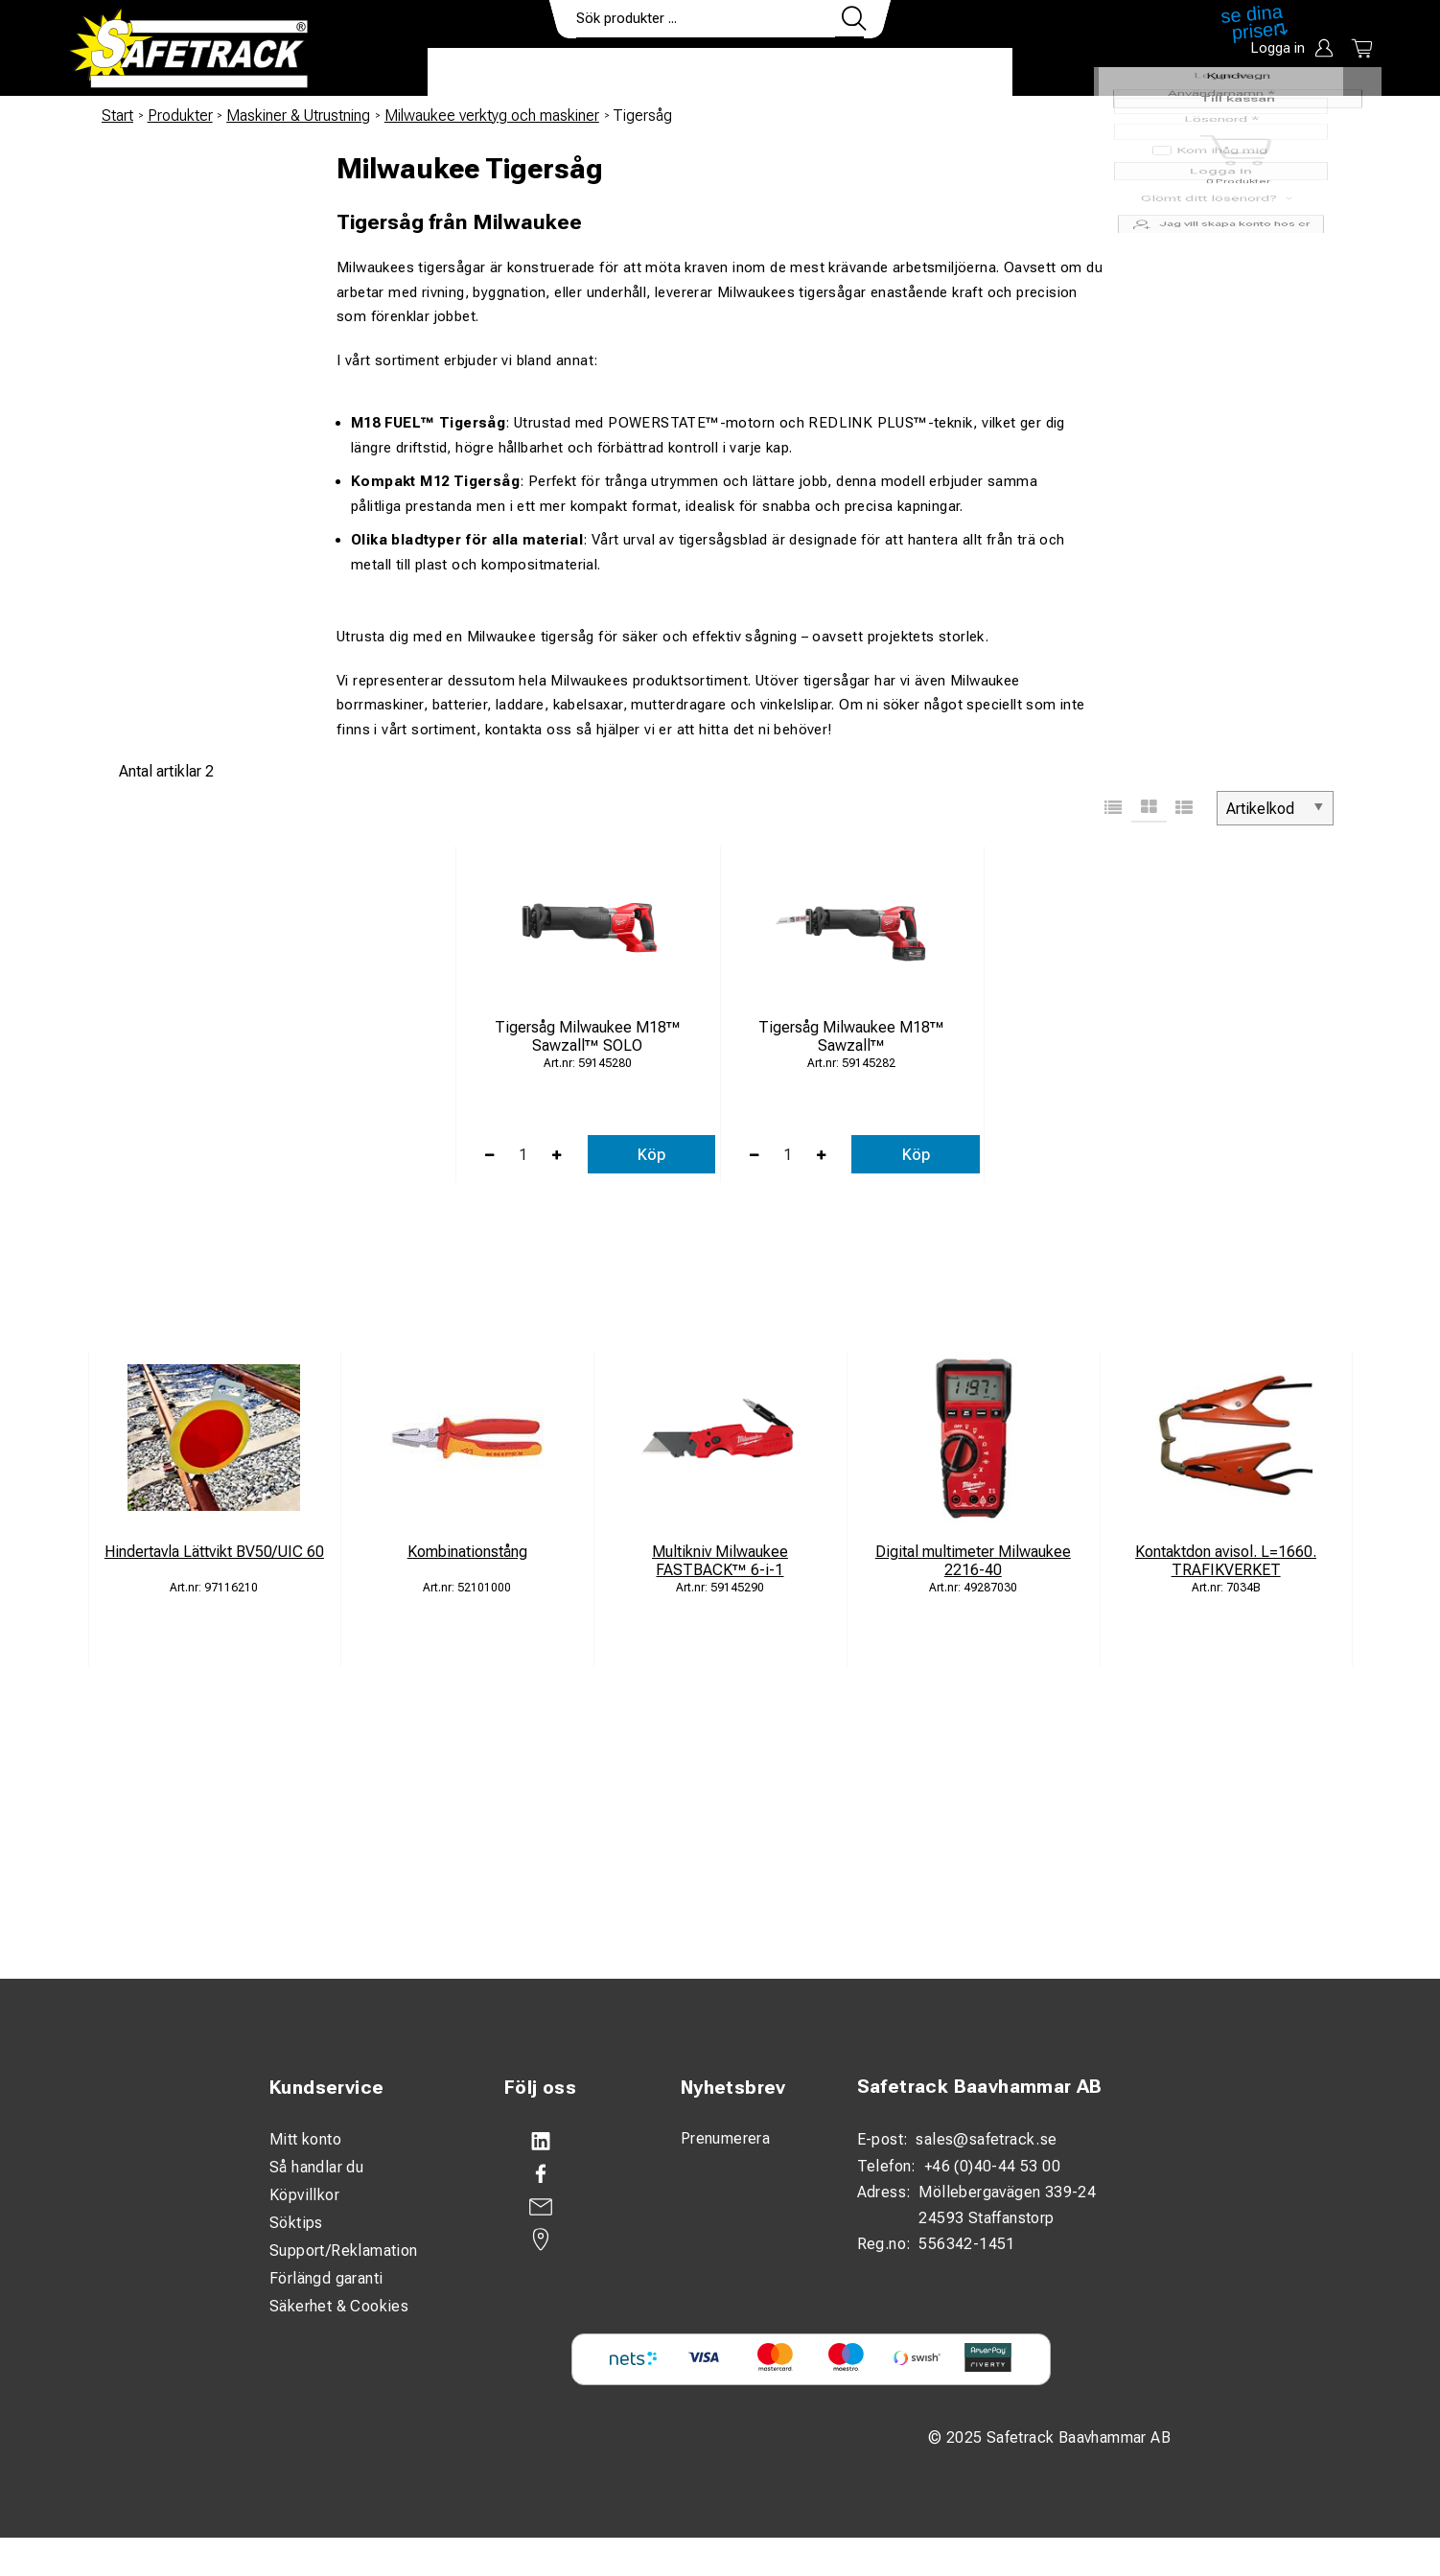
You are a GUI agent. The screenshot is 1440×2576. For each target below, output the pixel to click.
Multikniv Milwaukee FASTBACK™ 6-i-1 (720, 1561)
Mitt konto (305, 2139)
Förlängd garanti (326, 2278)
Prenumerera (725, 2138)
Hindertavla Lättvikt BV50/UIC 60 (214, 1552)
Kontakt (849, 72)
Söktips (296, 2223)
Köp (651, 1155)
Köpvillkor (304, 2195)
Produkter (487, 72)
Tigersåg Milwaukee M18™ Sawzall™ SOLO (588, 1036)
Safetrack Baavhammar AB (980, 2087)
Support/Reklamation (343, 2250)
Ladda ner (956, 72)
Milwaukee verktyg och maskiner (491, 115)
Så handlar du (316, 2167)
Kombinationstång (467, 1552)
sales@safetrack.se (986, 2139)
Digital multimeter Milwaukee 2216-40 (973, 1561)
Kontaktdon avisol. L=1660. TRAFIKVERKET (1225, 1561)
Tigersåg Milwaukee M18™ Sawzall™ (851, 1036)
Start (117, 115)
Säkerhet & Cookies (338, 2306)
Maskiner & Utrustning (298, 115)
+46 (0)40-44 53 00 (992, 2166)
